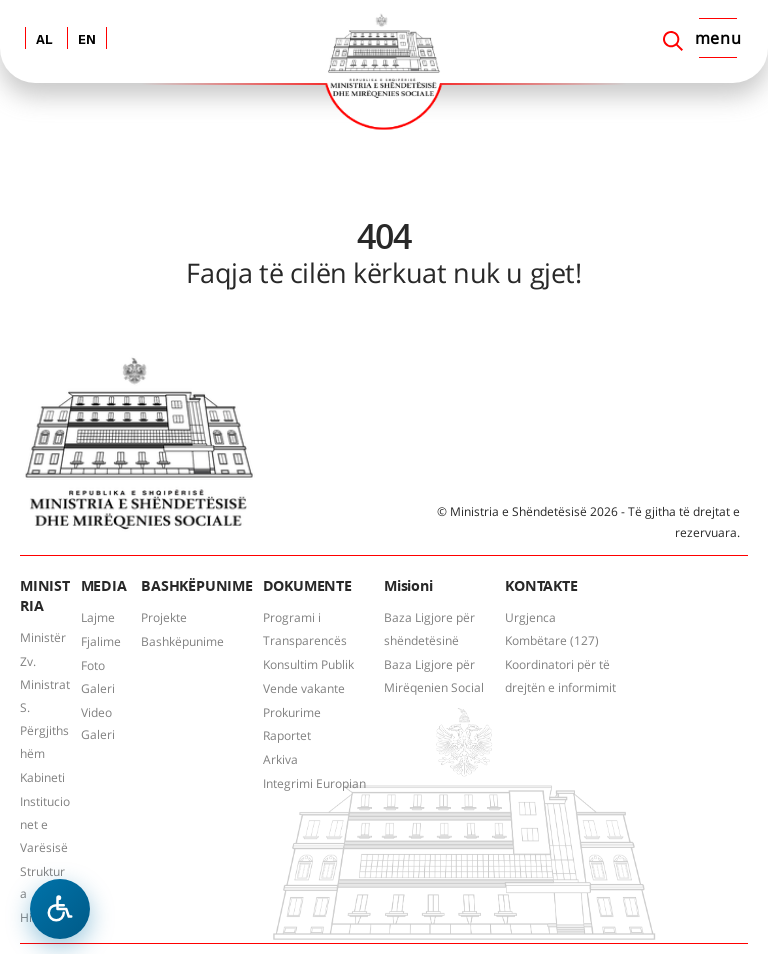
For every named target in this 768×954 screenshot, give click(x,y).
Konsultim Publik (308, 664)
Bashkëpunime (182, 641)
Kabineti (42, 777)
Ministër (43, 637)
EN (87, 40)
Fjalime (101, 641)
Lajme (98, 617)
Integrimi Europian (314, 783)
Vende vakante (304, 688)
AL (44, 40)
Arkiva (280, 759)
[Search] (673, 41)
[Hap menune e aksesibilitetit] (60, 909)
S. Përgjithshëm (44, 730)
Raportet (287, 735)
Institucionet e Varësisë (45, 824)
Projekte (164, 617)
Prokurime (292, 712)
